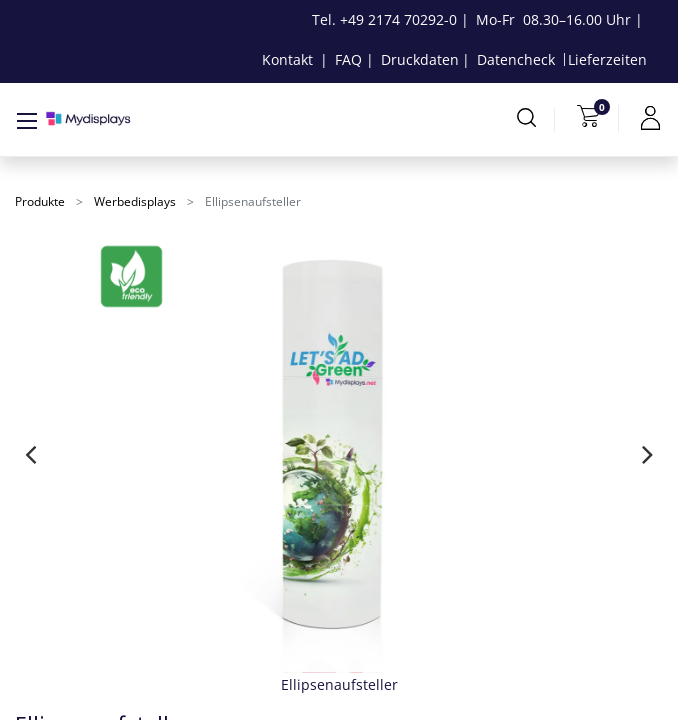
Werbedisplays (135, 201)
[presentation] (30, 454)
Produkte (40, 201)
